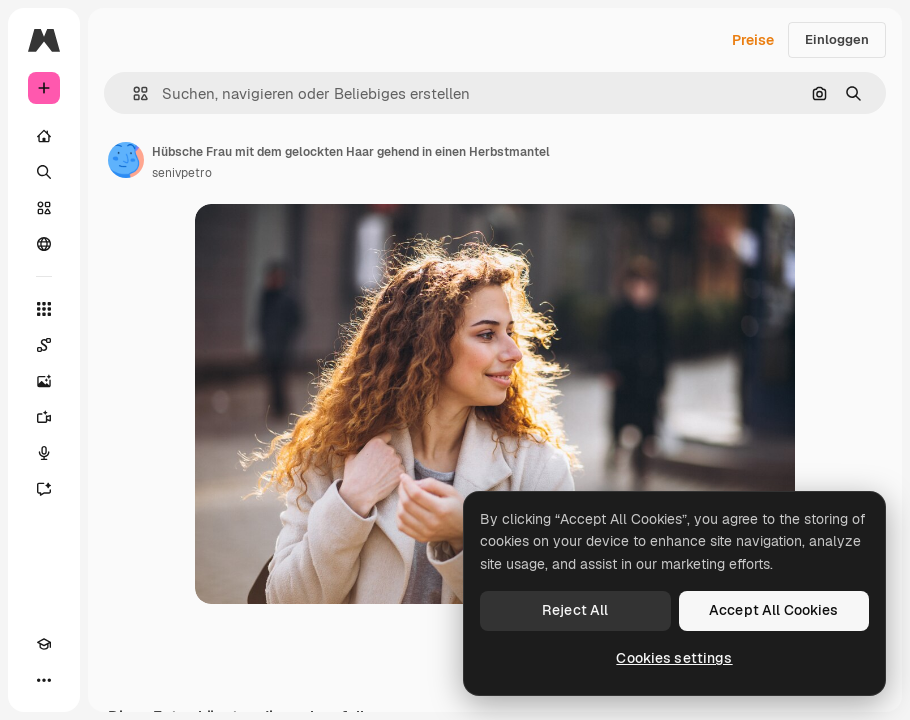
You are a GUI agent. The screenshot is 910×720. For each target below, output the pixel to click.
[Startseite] (44, 136)
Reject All (575, 610)
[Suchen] (44, 172)
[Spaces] (44, 345)
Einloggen (837, 39)
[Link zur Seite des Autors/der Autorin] (126, 160)
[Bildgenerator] (44, 381)
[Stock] (44, 208)
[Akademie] (44, 644)
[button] (132, 93)
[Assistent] (44, 489)
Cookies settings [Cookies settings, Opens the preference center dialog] (674, 658)
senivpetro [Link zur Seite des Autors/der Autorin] (182, 173)
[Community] (44, 244)
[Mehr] (44, 680)
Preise (753, 40)
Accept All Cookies (774, 610)
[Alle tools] (44, 309)
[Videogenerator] (44, 417)
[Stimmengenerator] (44, 453)
